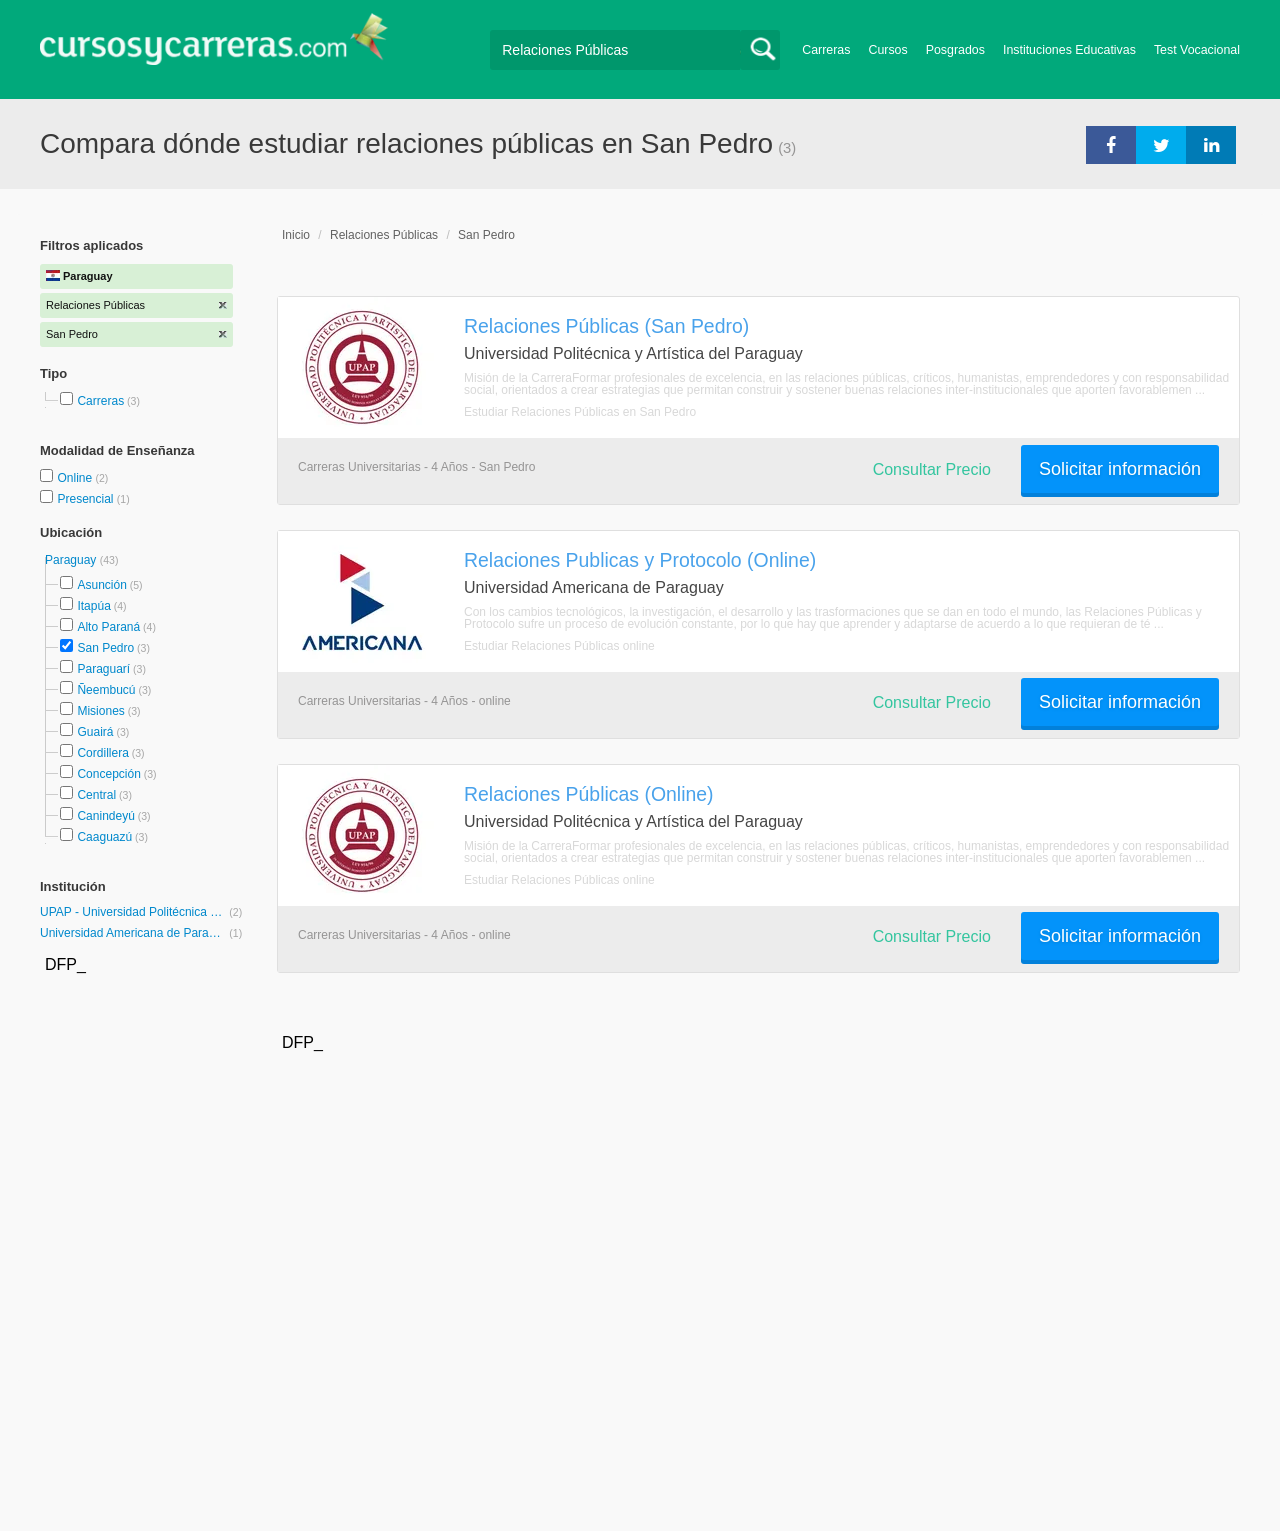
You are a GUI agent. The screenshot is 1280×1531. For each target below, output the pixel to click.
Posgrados (955, 50)
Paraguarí (103, 669)
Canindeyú (105, 816)
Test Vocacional (1197, 50)
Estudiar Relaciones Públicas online (559, 646)
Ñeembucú (106, 690)
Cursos (887, 50)
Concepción (108, 774)
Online (76, 478)
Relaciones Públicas (384, 235)
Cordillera (102, 753)
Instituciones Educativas (1069, 50)
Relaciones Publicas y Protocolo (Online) (640, 560)
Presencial (86, 499)
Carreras (826, 50)
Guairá (95, 732)
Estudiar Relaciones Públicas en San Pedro (580, 412)
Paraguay (72, 560)
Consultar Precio (932, 469)
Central (96, 795)
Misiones (100, 711)
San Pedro (105, 648)
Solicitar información (1120, 469)
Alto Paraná (108, 627)
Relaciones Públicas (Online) (589, 794)
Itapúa (93, 606)
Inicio (296, 235)
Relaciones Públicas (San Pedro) (606, 326)
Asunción (101, 585)
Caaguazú (104, 837)
